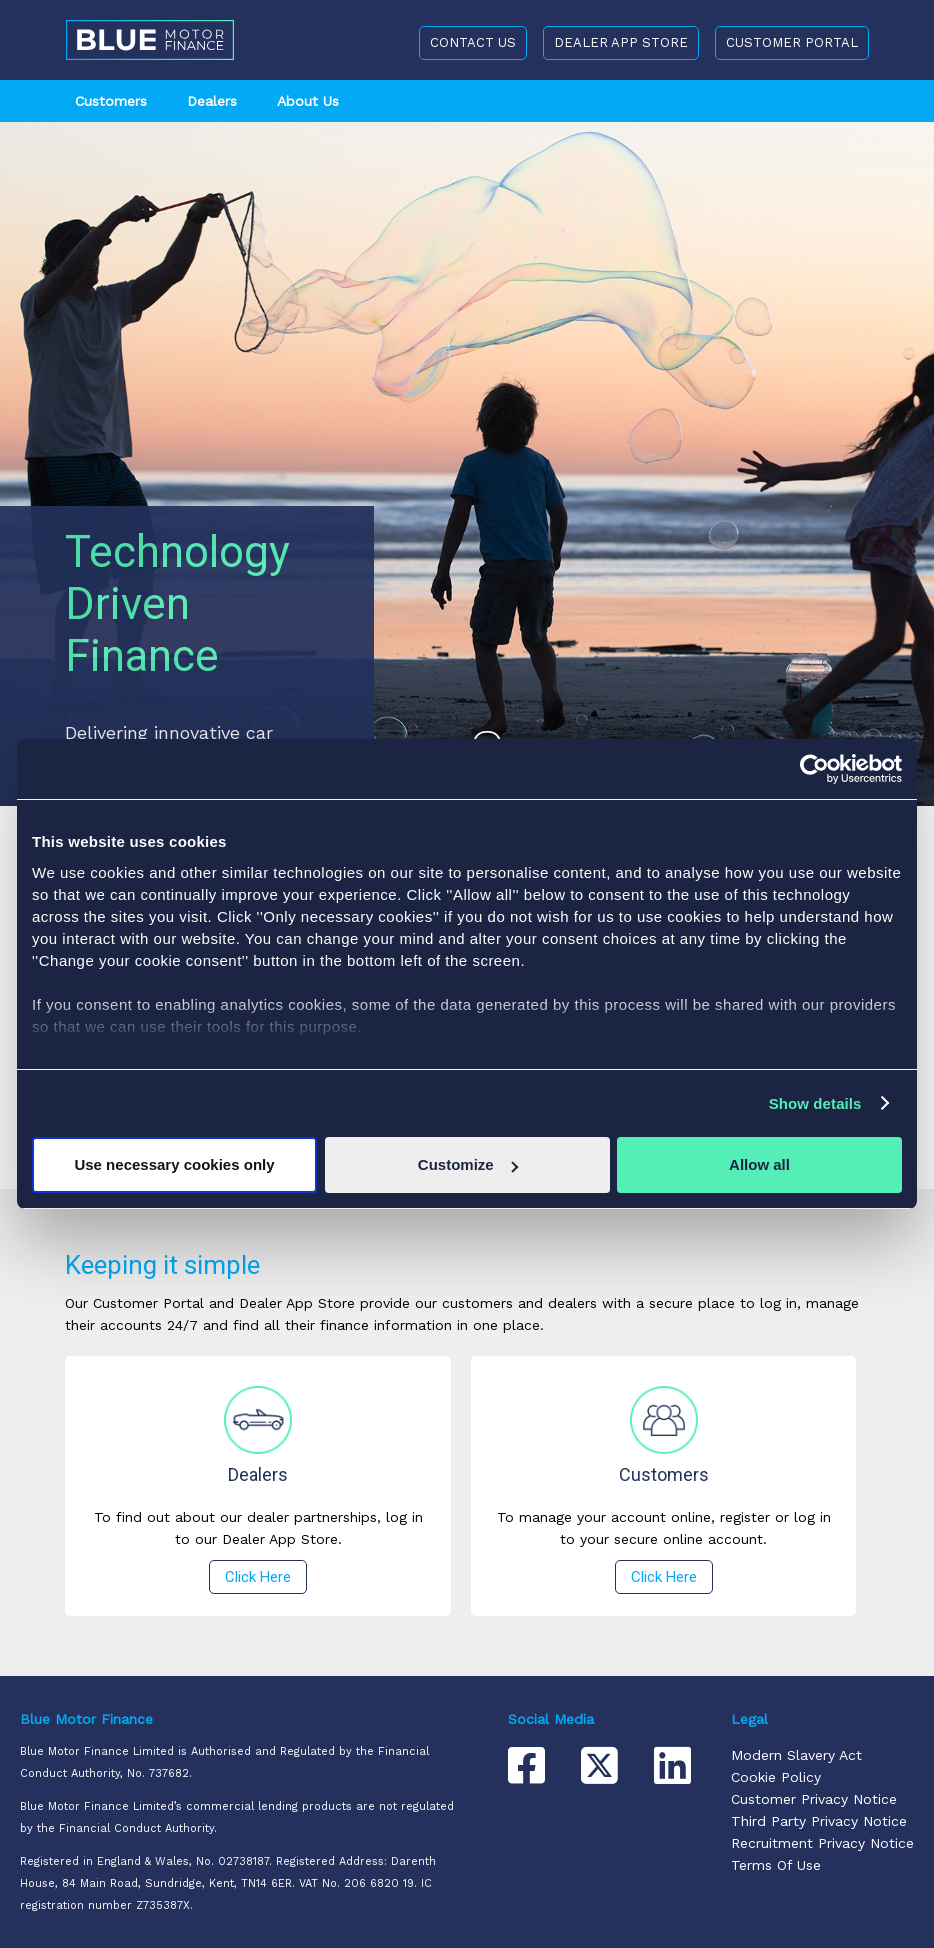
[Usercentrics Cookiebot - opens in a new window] (814, 769)
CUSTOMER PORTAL (792, 42)
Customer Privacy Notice (814, 1799)
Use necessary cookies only (174, 1164)
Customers (111, 101)
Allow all (759, 1164)
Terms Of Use (776, 1865)
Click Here (258, 1577)
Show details (815, 1103)
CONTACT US (473, 42)
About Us (308, 101)
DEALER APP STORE (621, 42)
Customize (468, 1164)
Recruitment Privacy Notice (822, 1843)
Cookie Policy (776, 1777)
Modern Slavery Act (796, 1755)
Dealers (212, 101)
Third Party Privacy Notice (819, 1821)
